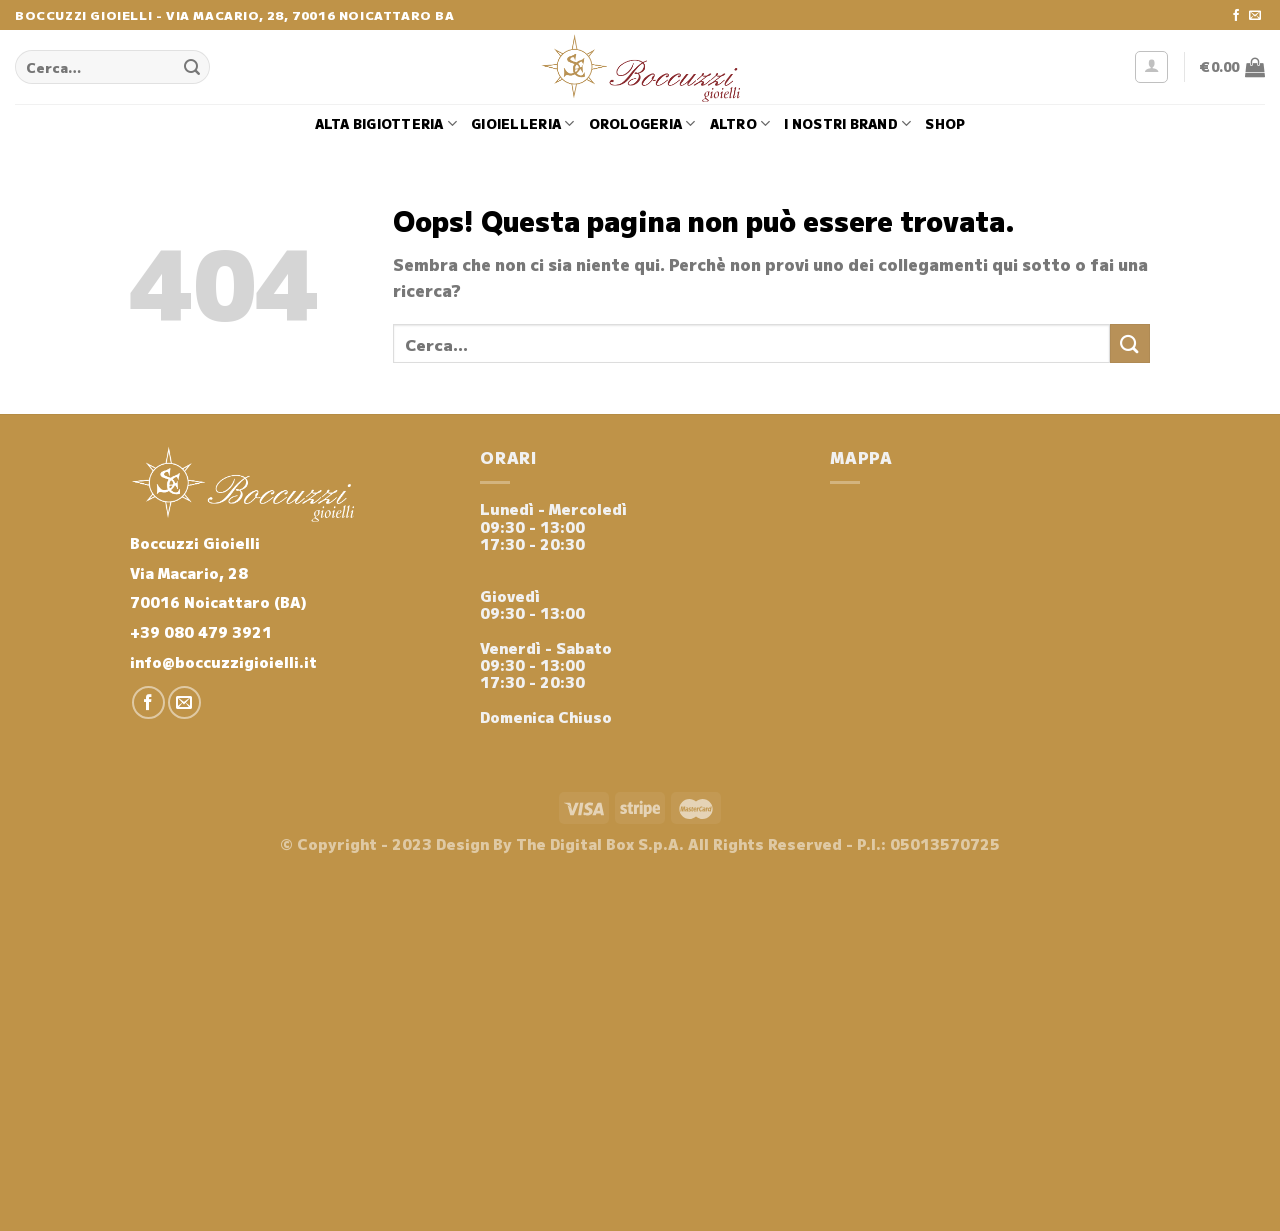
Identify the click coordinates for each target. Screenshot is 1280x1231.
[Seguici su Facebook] (1236, 16)
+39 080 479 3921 (201, 631)
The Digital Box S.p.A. (600, 843)
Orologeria (642, 124)
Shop (945, 123)
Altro (740, 124)
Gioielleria (522, 124)
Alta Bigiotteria (386, 124)
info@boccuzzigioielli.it (223, 661)
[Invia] (192, 67)
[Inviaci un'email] (1255, 16)
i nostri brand (847, 124)
